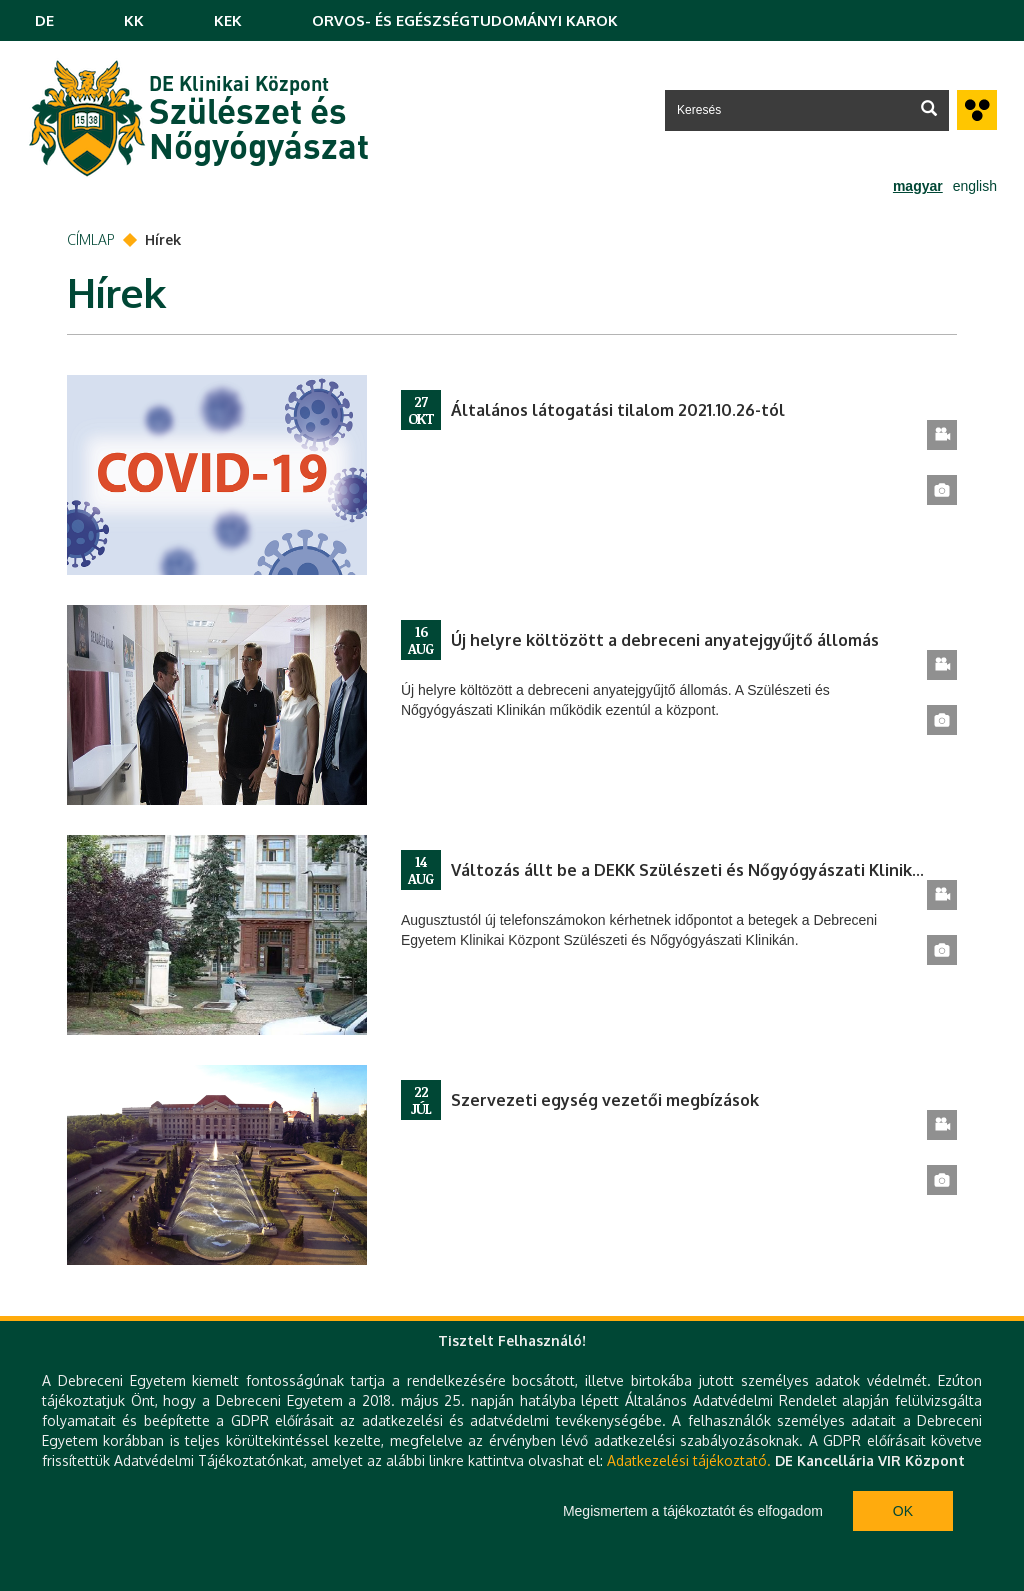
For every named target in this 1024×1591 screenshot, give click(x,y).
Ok (903, 1511)
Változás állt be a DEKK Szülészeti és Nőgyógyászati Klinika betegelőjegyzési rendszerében (689, 870)
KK (134, 20)
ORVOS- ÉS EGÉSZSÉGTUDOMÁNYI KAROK (465, 20)
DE (44, 20)
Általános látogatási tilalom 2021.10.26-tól (618, 410)
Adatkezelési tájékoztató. (689, 1460)
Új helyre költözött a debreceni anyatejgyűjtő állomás (665, 640)
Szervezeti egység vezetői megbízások (605, 1100)
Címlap (91, 239)
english (975, 186)
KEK (228, 20)
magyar (918, 186)
